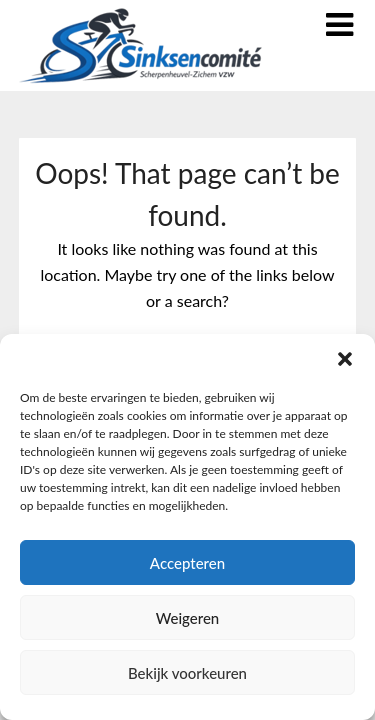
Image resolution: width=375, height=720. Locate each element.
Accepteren (187, 563)
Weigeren (188, 618)
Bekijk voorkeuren (187, 673)
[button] (345, 359)
